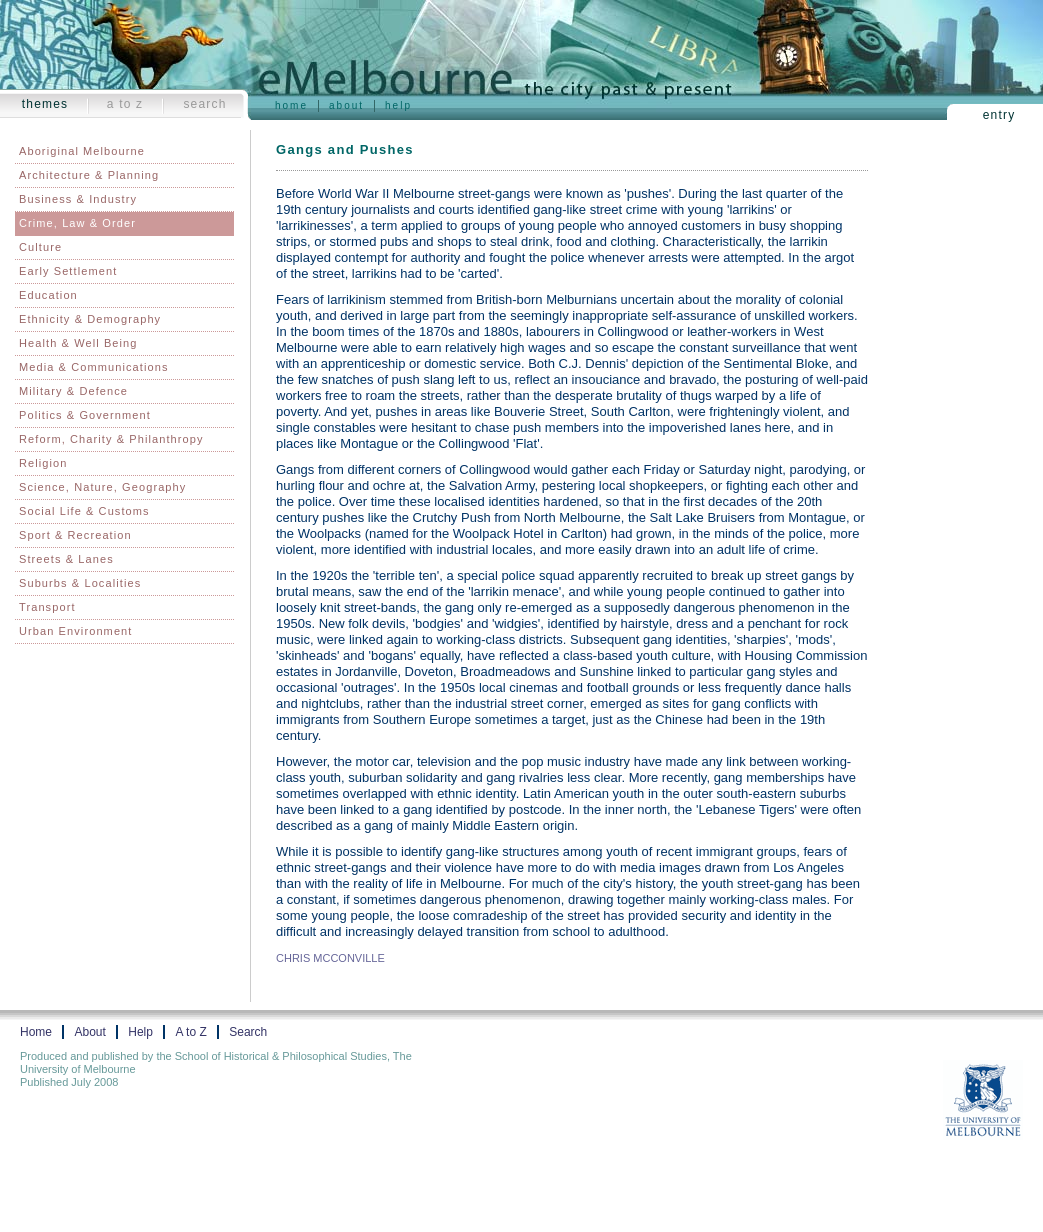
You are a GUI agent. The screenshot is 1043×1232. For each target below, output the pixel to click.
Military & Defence (73, 391)
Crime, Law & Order (77, 223)
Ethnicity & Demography (90, 319)
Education (48, 295)
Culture (40, 247)
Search (204, 104)
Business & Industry (78, 199)
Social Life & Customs (84, 511)
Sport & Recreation (75, 535)
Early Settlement (68, 271)
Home (291, 105)
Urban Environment (75, 631)
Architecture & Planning (89, 175)
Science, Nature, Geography (102, 487)
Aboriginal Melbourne (82, 151)
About (346, 105)
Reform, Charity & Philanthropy (111, 439)
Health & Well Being (78, 343)
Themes (45, 104)
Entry (999, 115)
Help (398, 105)
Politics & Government (85, 415)
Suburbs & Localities (80, 583)
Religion (43, 463)
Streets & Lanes (66, 559)
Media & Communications (94, 367)
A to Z (125, 104)
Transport (47, 607)
